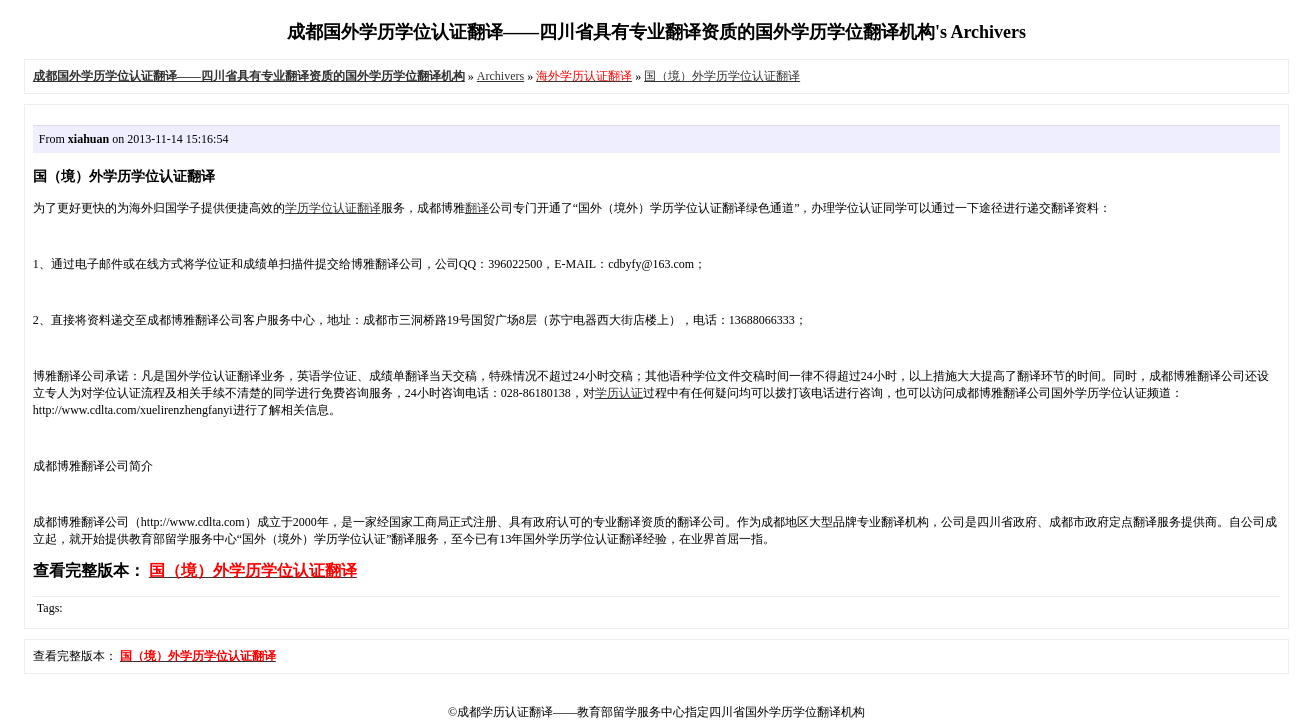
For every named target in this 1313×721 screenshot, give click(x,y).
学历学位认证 (321, 208)
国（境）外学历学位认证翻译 (722, 76)
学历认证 (619, 393)
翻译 (369, 208)
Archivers (500, 76)
